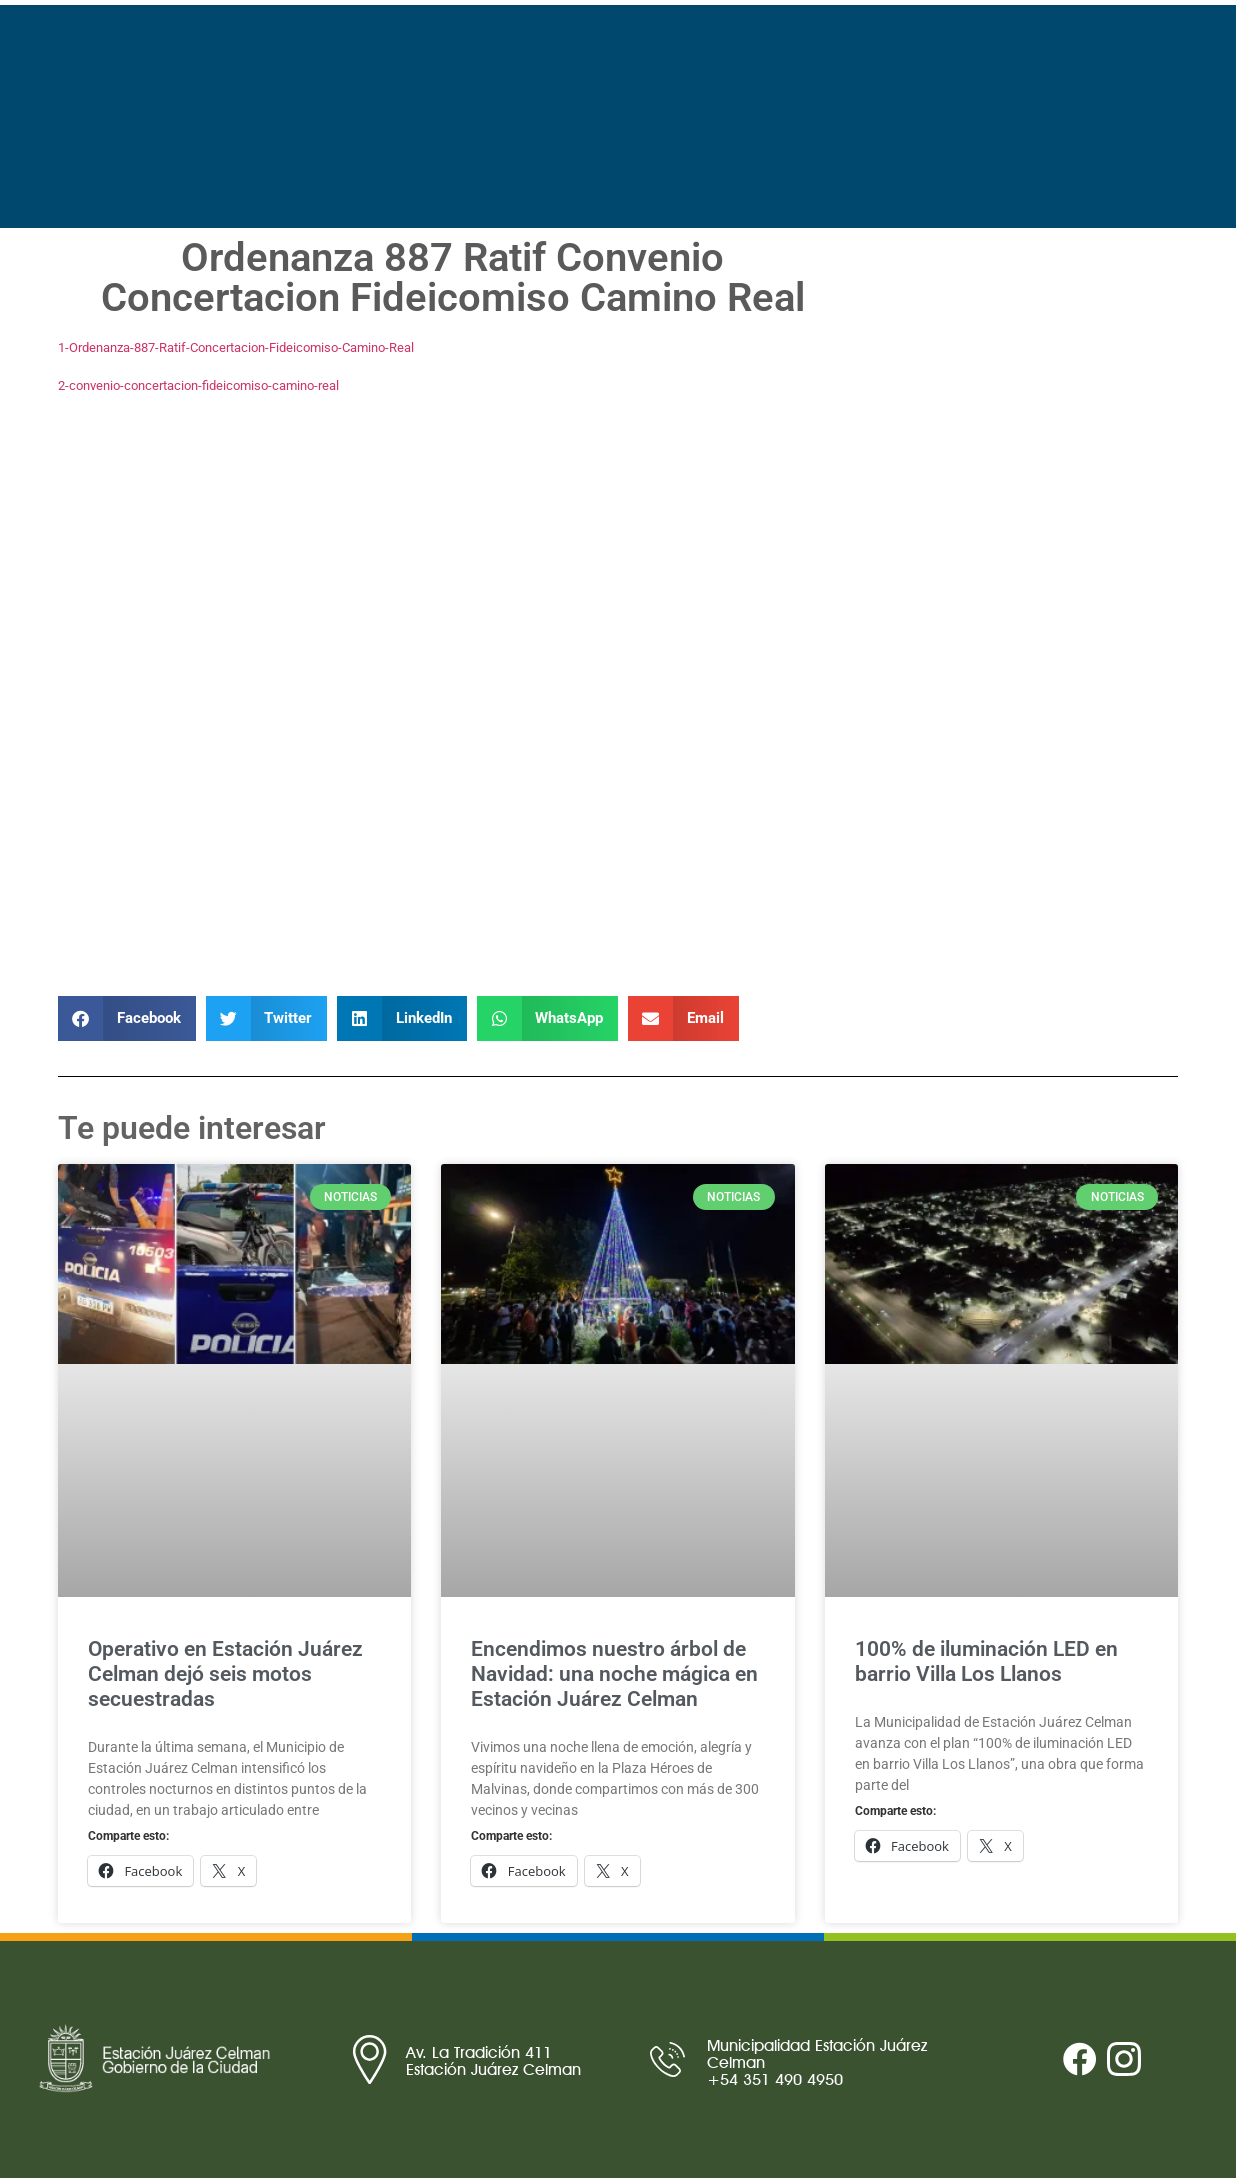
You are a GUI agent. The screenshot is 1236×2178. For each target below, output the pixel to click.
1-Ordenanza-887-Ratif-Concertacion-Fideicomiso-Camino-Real (236, 347)
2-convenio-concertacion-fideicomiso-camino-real (198, 385)
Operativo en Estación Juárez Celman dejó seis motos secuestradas (225, 1674)
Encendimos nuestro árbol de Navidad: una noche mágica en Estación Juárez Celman (614, 1674)
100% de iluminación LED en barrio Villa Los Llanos (986, 1661)
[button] (127, 1018)
